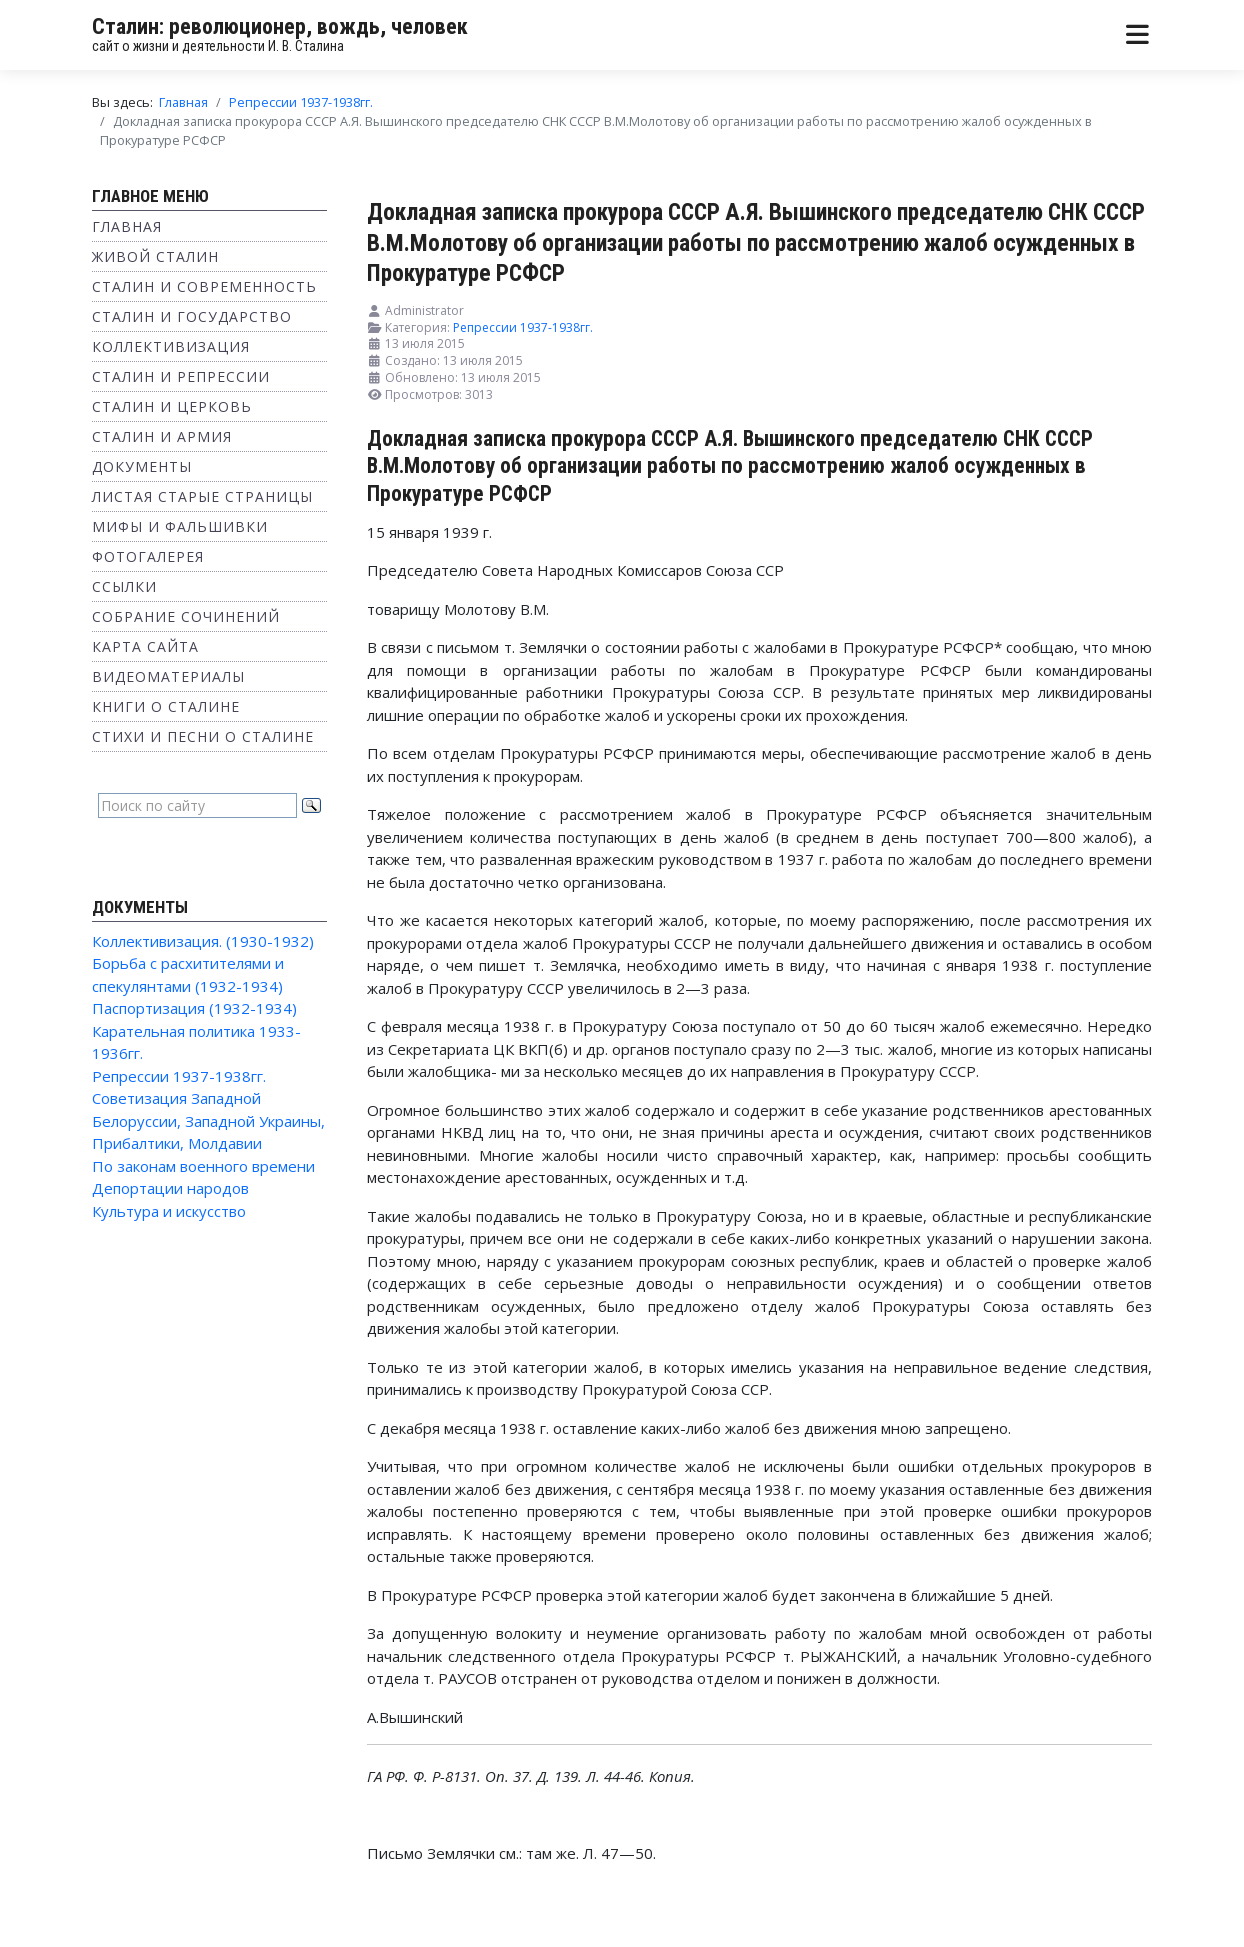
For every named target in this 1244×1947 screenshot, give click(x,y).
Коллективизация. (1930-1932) (203, 941)
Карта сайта (145, 646)
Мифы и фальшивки (180, 526)
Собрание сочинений (186, 616)
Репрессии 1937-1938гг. (179, 1076)
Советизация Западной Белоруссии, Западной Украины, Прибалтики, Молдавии (208, 1120)
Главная (127, 226)
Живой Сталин (155, 256)
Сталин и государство (192, 316)
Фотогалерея (148, 556)
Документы (142, 466)
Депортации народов (170, 1188)
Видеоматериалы (168, 676)
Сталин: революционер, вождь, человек (280, 26)
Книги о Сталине (166, 706)
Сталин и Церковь (172, 406)
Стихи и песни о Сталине (203, 736)
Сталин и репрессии (181, 376)
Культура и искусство (169, 1211)
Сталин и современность (204, 286)
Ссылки (124, 586)
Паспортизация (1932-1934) (194, 1008)
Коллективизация (171, 346)
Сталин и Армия (162, 436)
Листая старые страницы (202, 496)
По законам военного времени (203, 1166)
